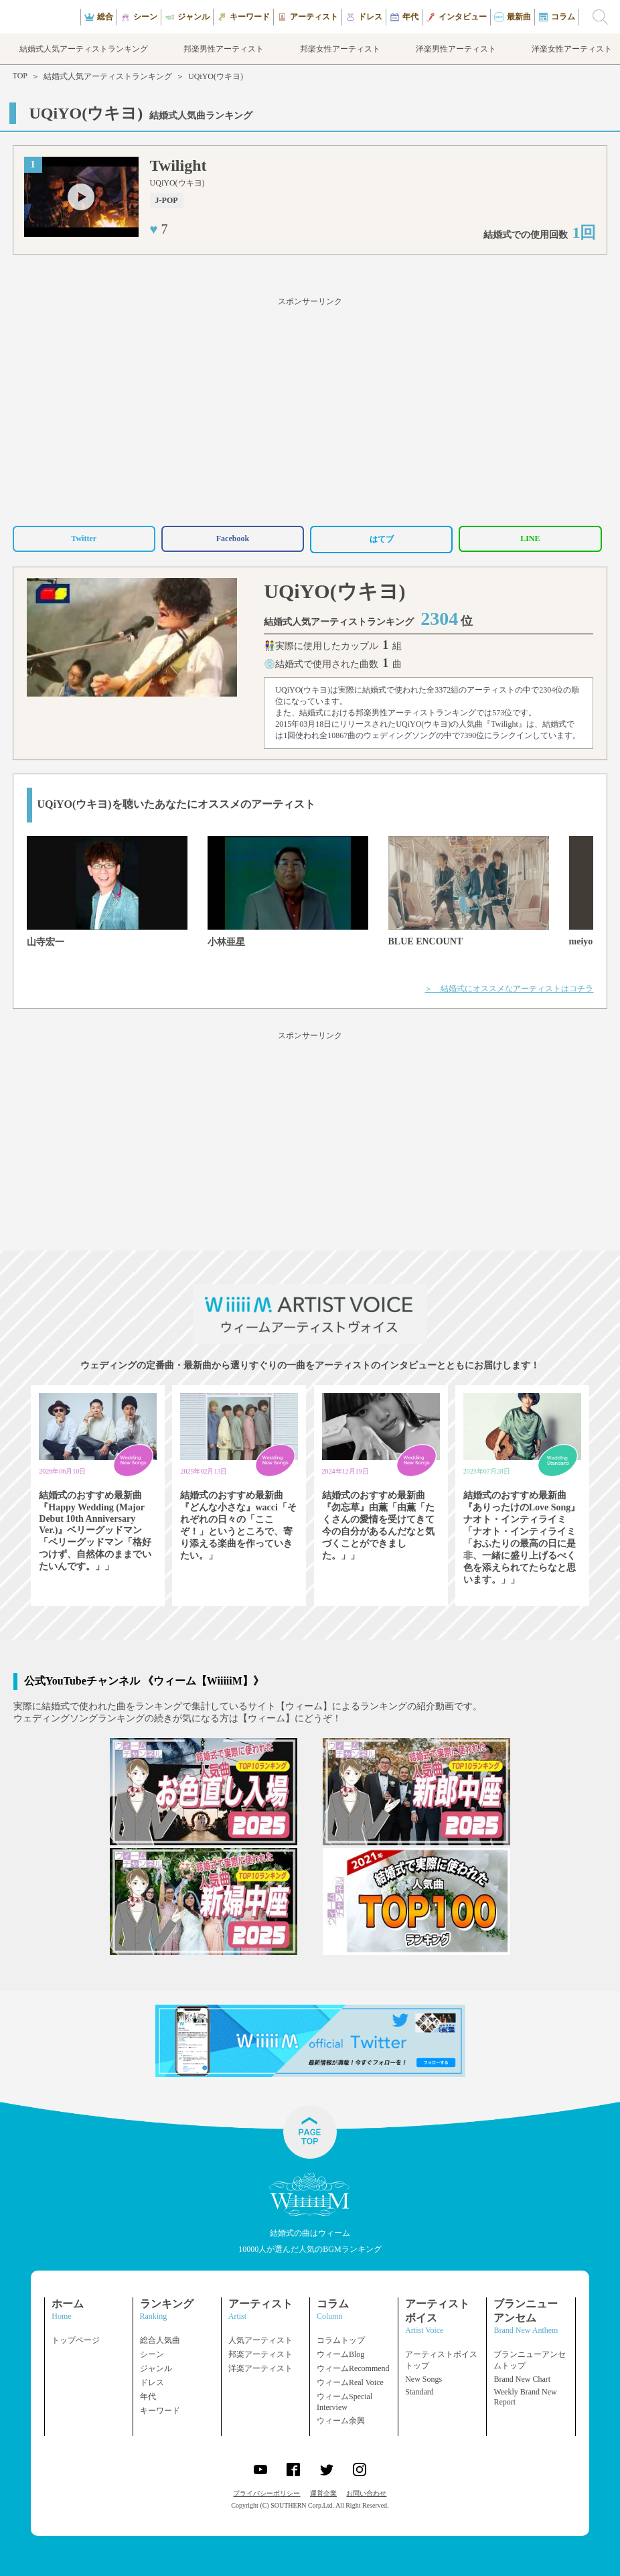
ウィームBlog (340, 2354)
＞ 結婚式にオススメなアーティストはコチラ (508, 988)
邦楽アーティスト (260, 2354)
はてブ (382, 539)
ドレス (152, 2382)
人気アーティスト (260, 2340)
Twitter (83, 538)
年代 (148, 2396)
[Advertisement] (310, 409)
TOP (20, 75)
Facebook (232, 538)
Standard (419, 2391)
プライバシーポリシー (266, 2493)
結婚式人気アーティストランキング (108, 76)
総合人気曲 (160, 2340)
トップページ (76, 2340)
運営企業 (323, 2493)
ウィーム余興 (341, 2420)
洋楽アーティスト (260, 2368)
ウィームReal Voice (350, 2382)
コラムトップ (341, 2340)
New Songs (423, 2379)
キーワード (160, 2410)
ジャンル (156, 2368)
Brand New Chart (521, 2379)
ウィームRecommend (353, 2368)
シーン (152, 2354)
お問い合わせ (366, 2493)
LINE (530, 538)
